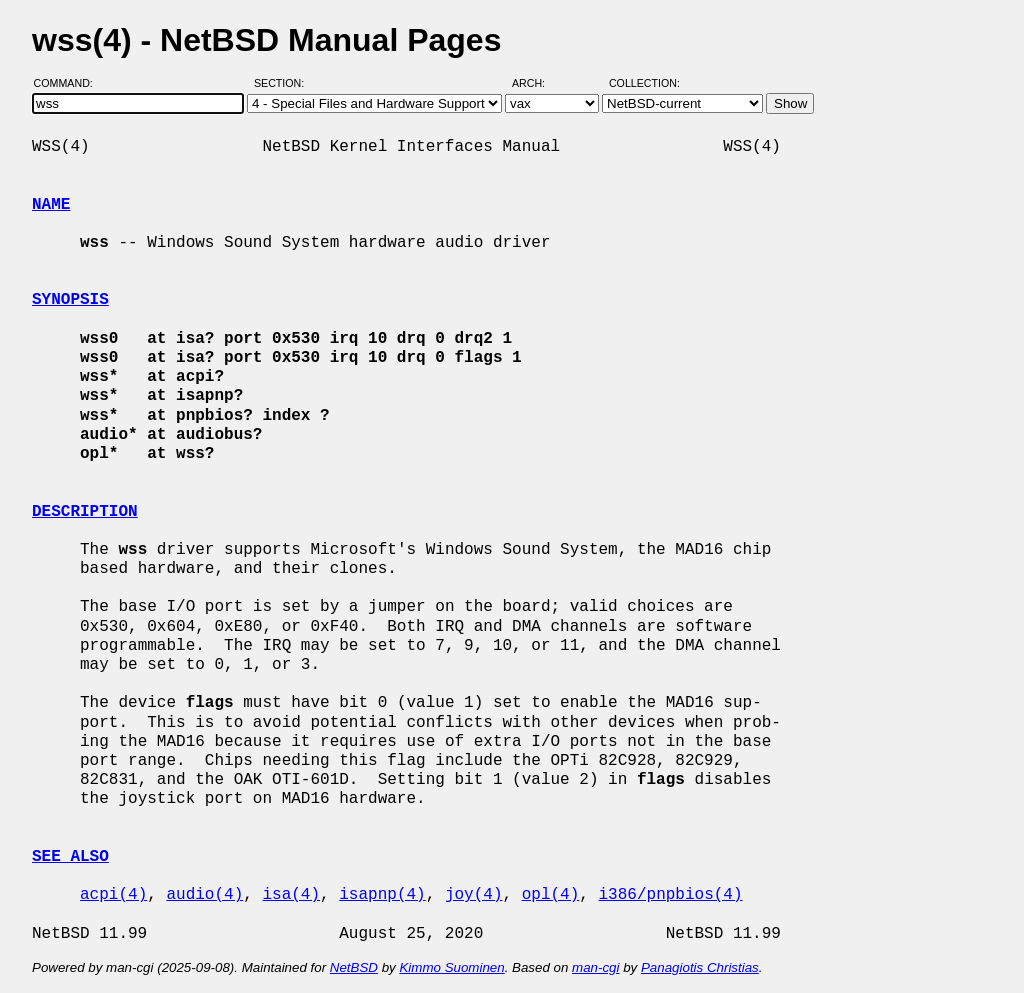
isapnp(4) (382, 895)
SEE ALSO (70, 857)
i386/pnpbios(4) (670, 895)
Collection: (644, 83)
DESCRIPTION (85, 512)
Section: (283, 83)
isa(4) (291, 895)
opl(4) (551, 895)
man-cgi (595, 967)
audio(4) (204, 895)
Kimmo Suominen (451, 967)
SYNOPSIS (70, 300)
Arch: (537, 83)
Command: (69, 83)
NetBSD (354, 967)
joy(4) (474, 895)
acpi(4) (113, 895)
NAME (51, 205)
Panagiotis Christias (700, 967)
